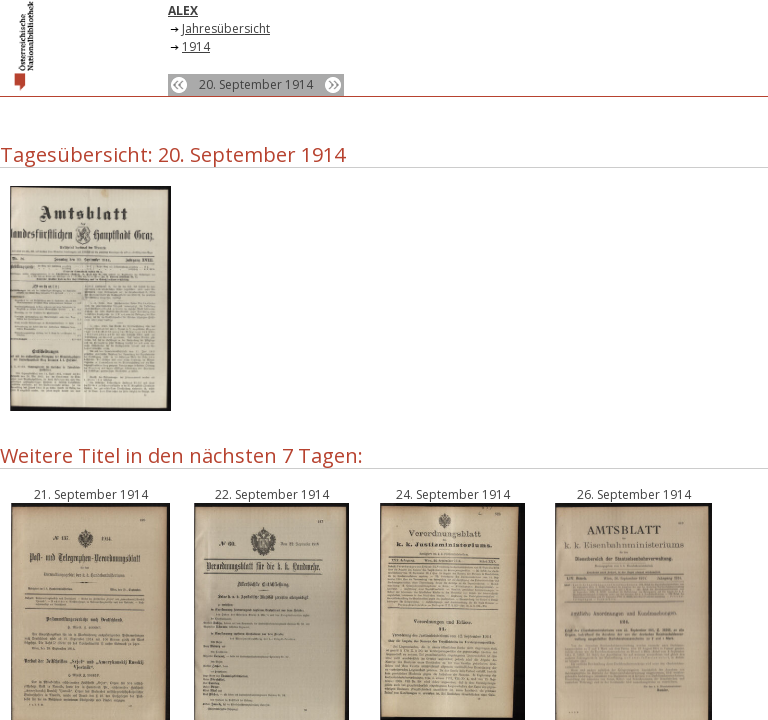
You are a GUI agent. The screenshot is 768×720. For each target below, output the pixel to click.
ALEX (183, 10)
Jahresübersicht (226, 28)
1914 (196, 46)
